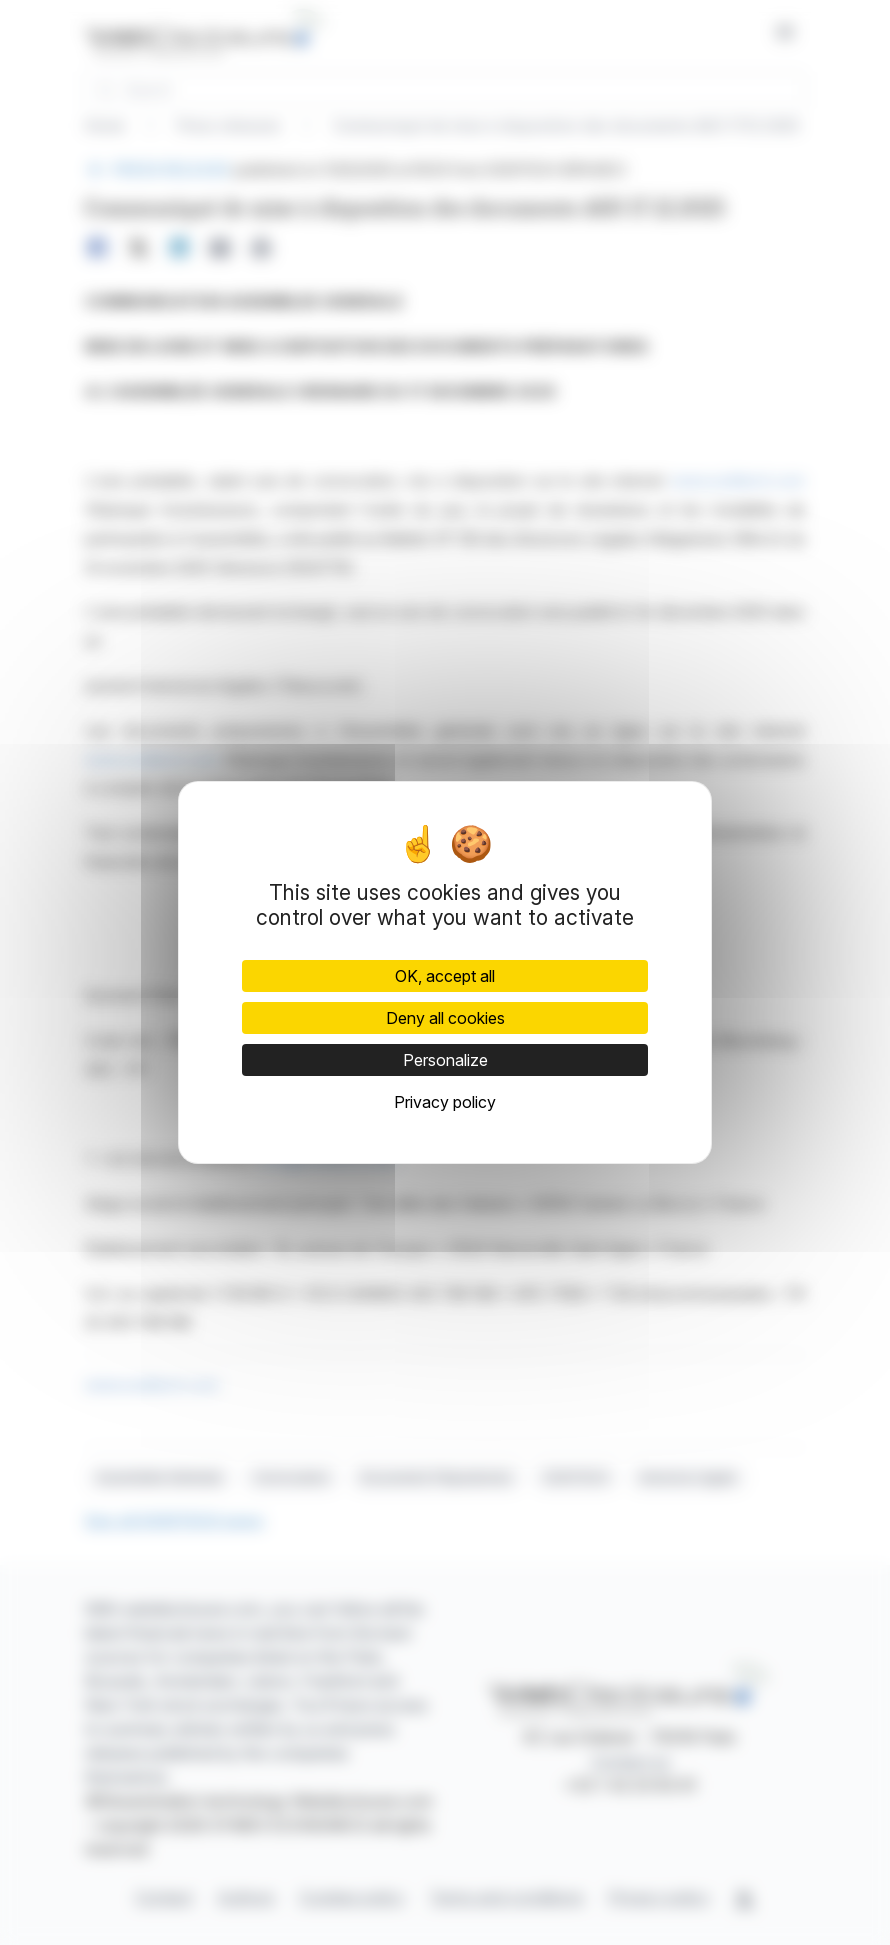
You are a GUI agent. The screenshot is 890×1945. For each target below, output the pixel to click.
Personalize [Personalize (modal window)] (445, 1060)
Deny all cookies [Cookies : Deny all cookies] (445, 1018)
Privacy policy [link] (445, 1102)
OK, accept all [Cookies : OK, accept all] (445, 976)
